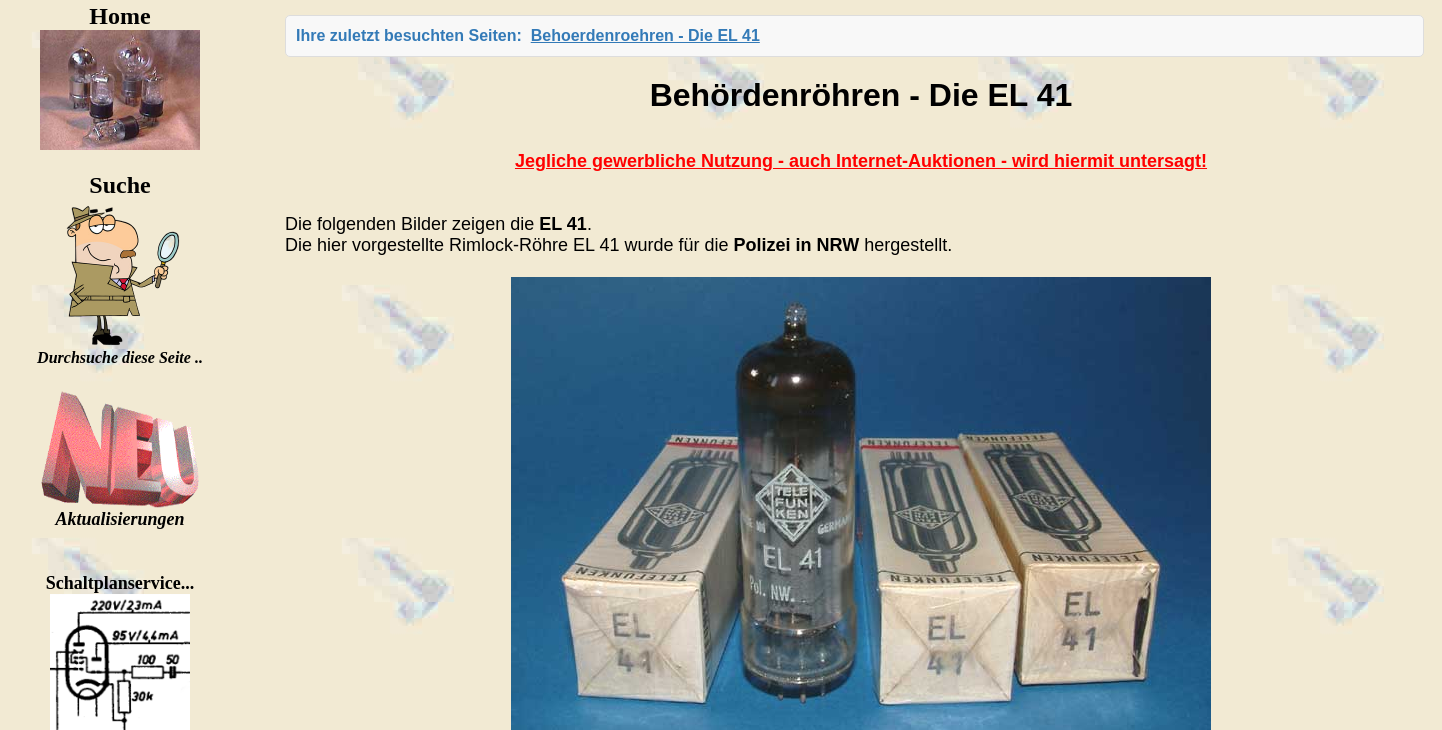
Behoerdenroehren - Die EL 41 (645, 35)
